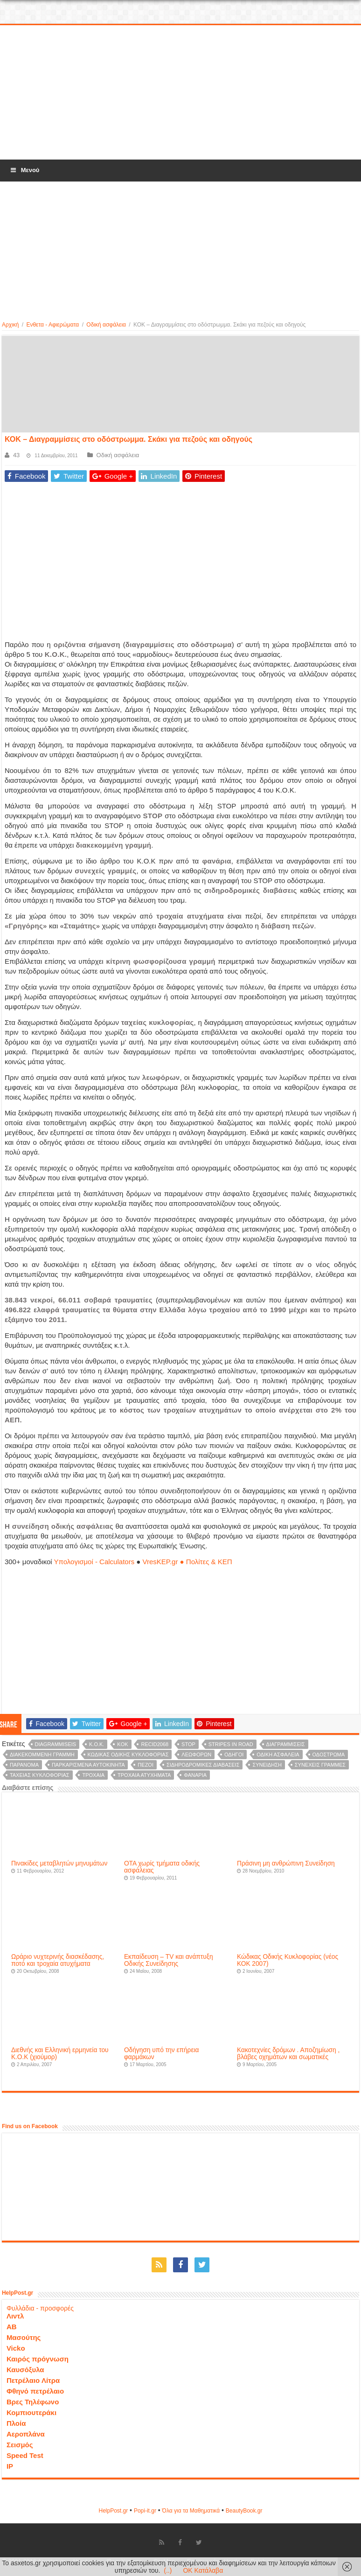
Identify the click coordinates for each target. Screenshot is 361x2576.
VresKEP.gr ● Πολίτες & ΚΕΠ (187, 1562)
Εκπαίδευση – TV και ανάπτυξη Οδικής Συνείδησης (168, 1960)
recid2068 (154, 1744)
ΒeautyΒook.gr (244, 2510)
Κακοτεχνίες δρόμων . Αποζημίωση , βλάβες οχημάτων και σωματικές (288, 2054)
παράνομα (24, 1765)
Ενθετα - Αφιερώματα (52, 324)
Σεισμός (20, 2445)
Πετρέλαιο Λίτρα (33, 2380)
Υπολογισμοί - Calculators (94, 1562)
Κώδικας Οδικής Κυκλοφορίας (128, 1754)
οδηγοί (233, 1754)
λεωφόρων (196, 1754)
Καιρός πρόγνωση (38, 2359)
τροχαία (93, 1775)
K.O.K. (96, 1744)
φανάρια (195, 1775)
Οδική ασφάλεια (106, 324)
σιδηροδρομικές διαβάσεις (203, 1765)
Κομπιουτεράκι (31, 2412)
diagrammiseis (55, 1744)
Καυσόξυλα (25, 2370)
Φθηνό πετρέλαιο (35, 2391)
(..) (168, 2570)
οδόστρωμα (328, 1754)
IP (10, 2466)
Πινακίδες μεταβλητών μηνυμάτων (59, 1863)
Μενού (24, 170)
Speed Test (25, 2455)
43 (16, 455)
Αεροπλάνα (26, 2434)
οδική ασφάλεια (278, 1754)
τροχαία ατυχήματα (144, 1775)
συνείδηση (267, 1765)
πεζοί (145, 1765)
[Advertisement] (180, 93)
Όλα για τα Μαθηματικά (191, 2510)
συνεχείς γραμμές (320, 1765)
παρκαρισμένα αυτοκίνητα (88, 1765)
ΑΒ (12, 2327)
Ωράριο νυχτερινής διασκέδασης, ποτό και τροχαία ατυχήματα (57, 1960)
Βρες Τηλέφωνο (33, 2402)
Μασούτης (24, 2337)
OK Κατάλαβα (203, 2570)
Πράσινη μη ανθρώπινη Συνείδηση (286, 1863)
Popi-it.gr (145, 2510)
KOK (122, 1744)
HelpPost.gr (113, 2510)
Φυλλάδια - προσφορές (40, 2308)
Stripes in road (230, 1744)
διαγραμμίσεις (285, 1744)
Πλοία (16, 2423)
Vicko (16, 2348)
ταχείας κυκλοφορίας (39, 1775)
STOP (188, 1744)
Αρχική (10, 324)
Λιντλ (15, 2316)
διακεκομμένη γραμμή (42, 1754)
